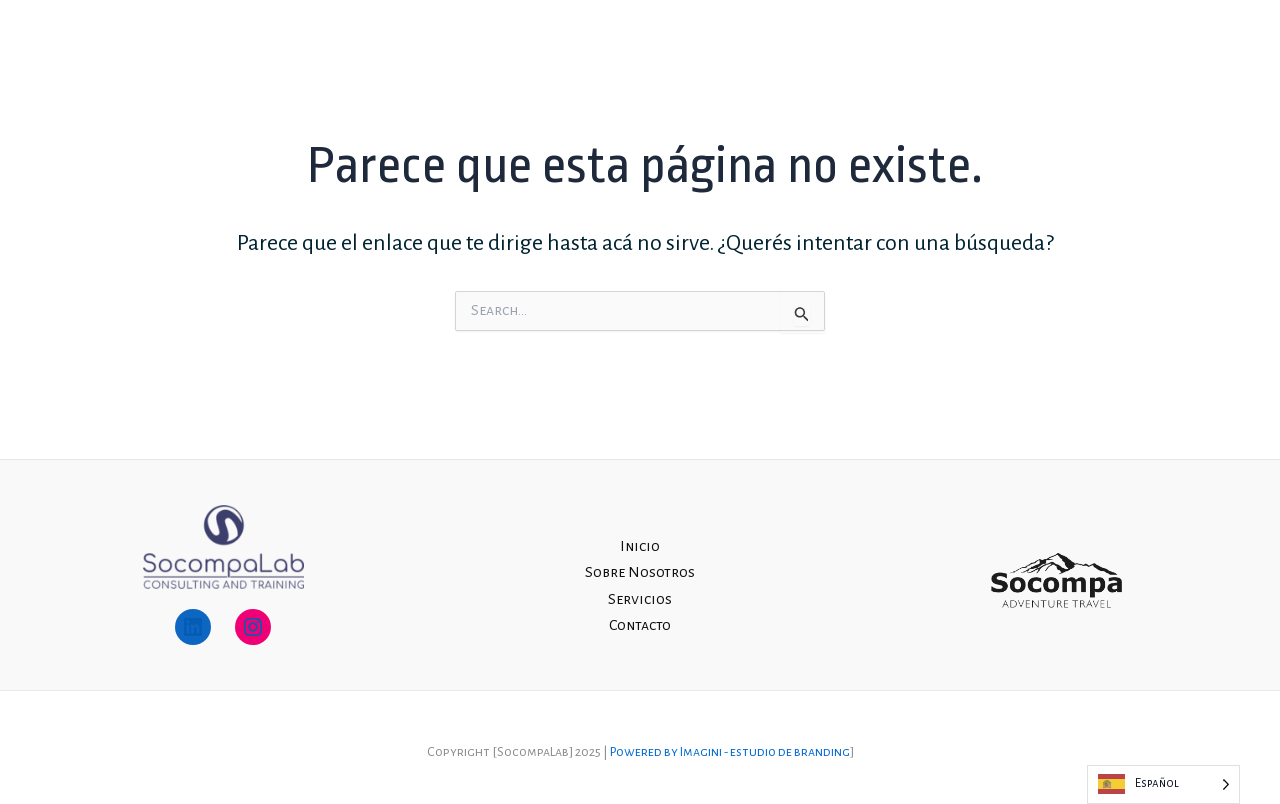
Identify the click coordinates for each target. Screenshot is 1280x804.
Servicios (1055, 53)
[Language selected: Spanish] (1163, 784)
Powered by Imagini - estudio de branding (730, 752)
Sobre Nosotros (936, 53)
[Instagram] (1228, 54)
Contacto (1150, 53)
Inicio (829, 53)
